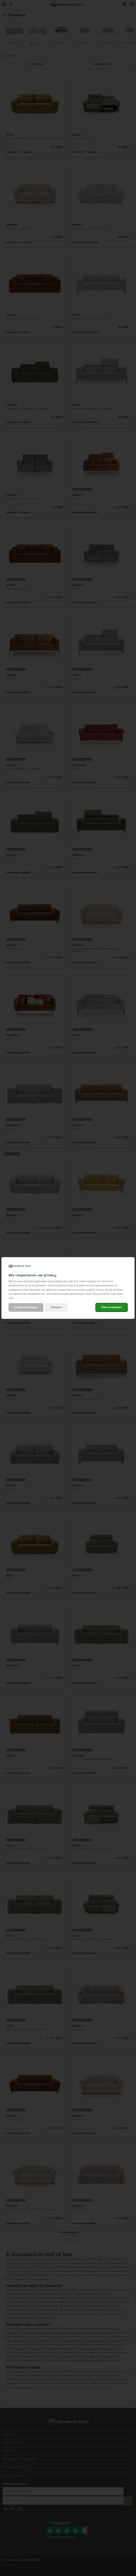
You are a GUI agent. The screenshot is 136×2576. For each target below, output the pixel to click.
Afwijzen (56, 1307)
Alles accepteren (111, 1307)
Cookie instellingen (26, 1307)
